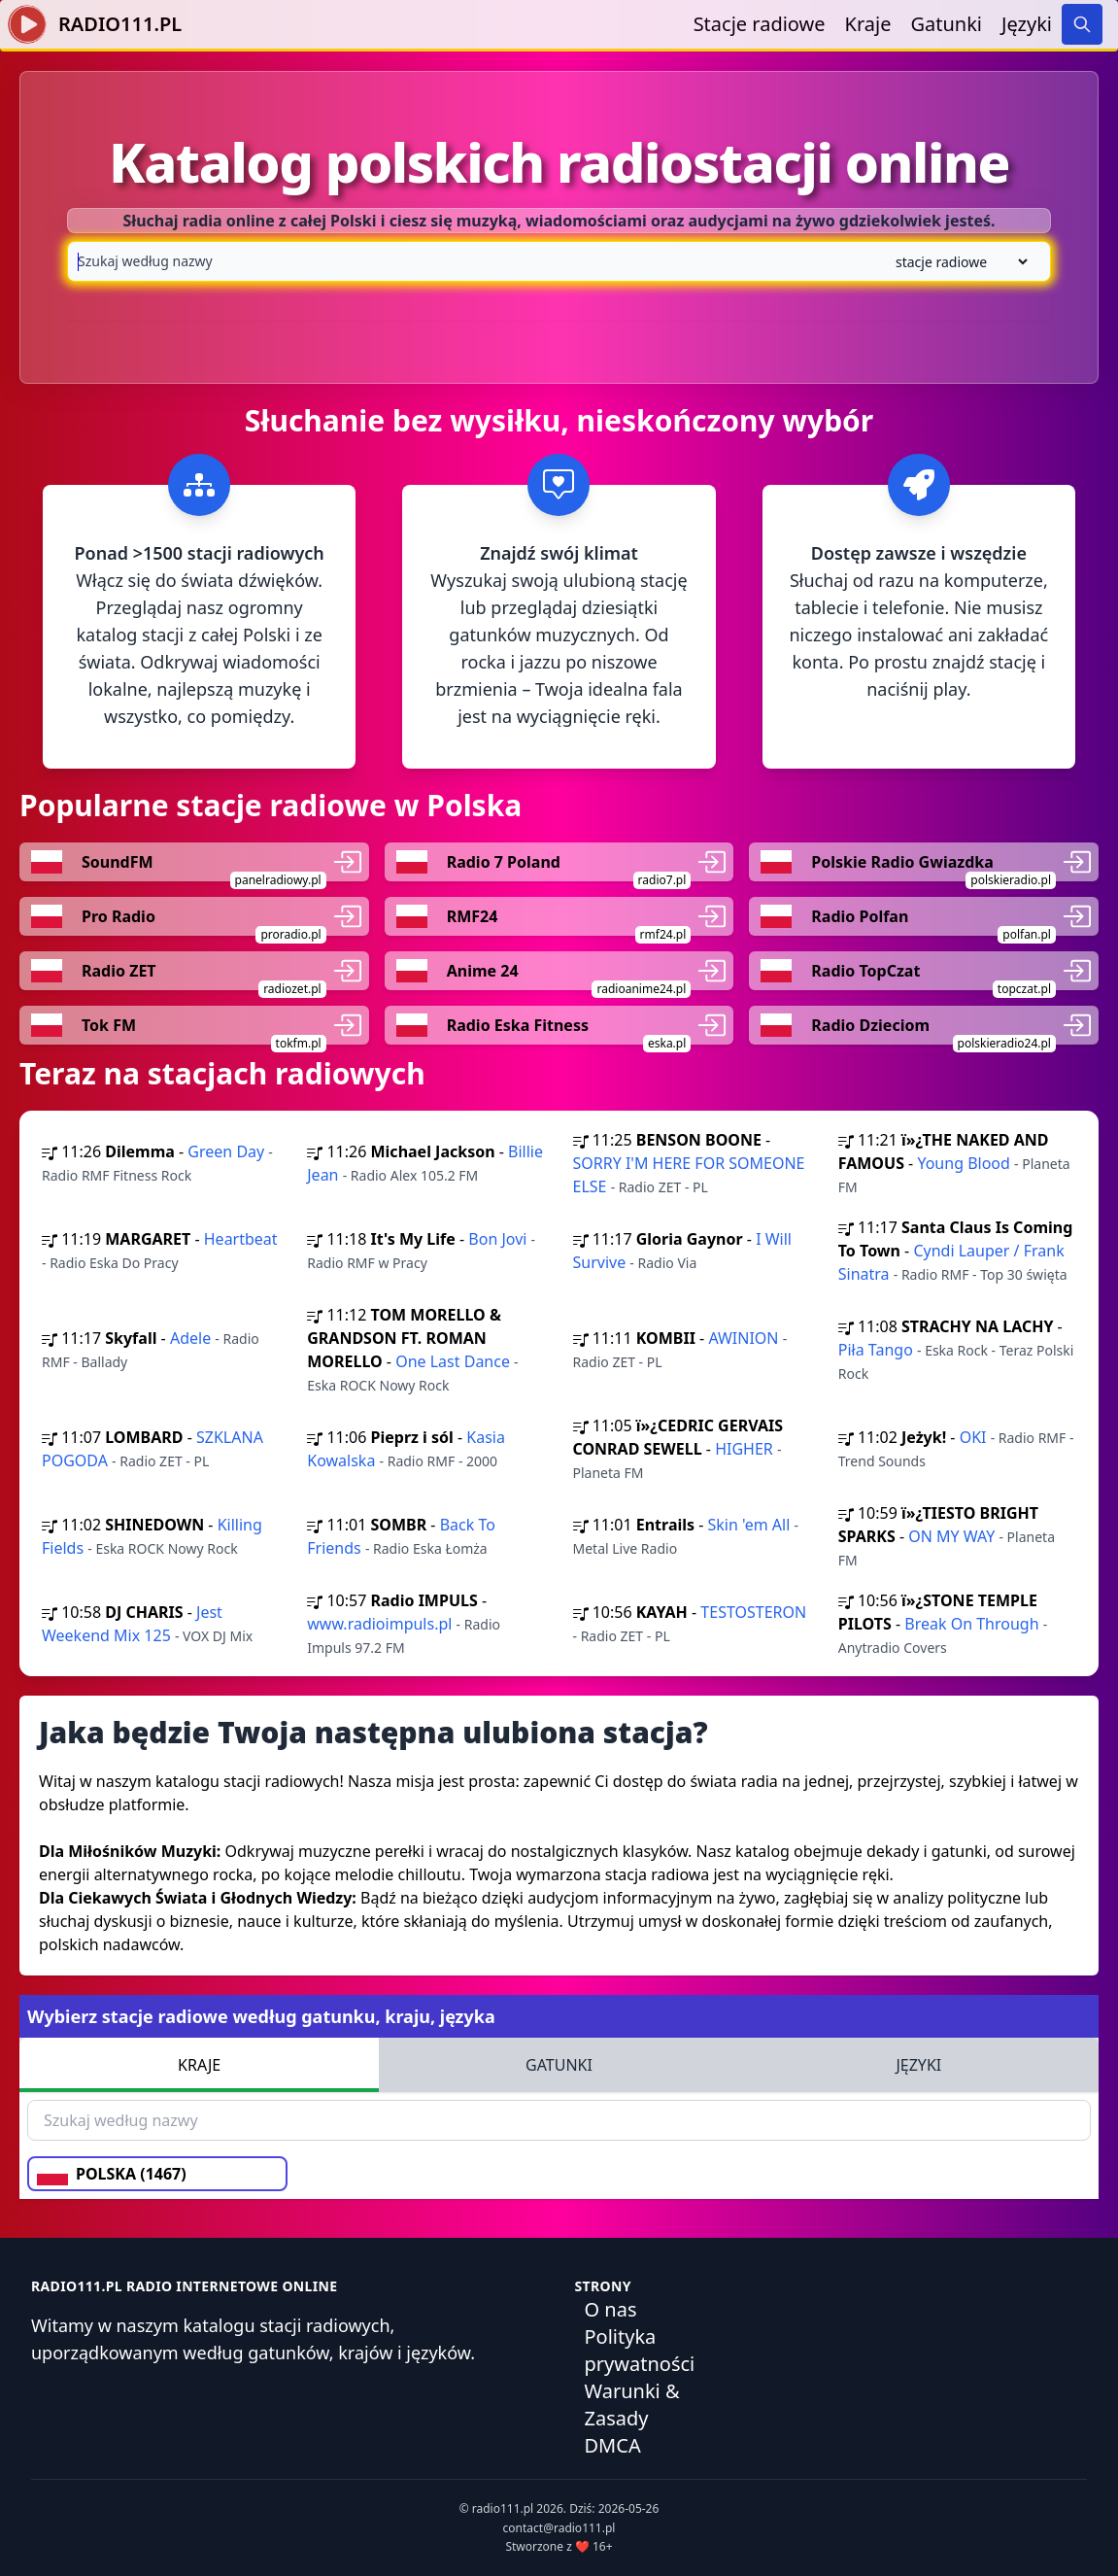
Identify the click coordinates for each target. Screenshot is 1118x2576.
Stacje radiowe (760, 24)
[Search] (1082, 24)
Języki (1026, 24)
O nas (611, 2309)
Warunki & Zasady (632, 2404)
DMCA (613, 2445)
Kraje (868, 24)
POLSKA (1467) (111, 2173)
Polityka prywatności (640, 2350)
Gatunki (946, 24)
